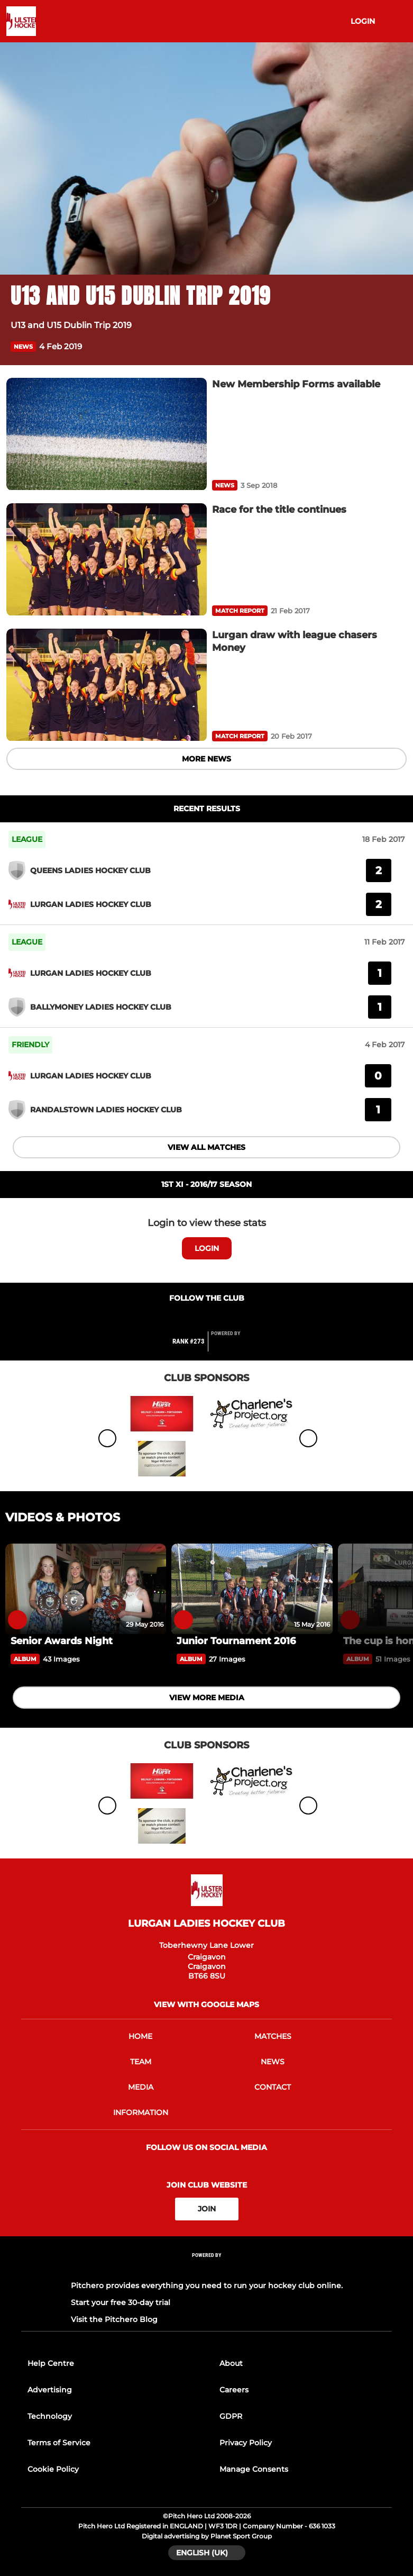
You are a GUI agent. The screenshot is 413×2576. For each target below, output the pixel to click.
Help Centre (50, 2363)
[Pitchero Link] (232, 1345)
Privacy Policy (245, 2442)
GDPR (230, 2416)
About (231, 2363)
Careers (234, 2389)
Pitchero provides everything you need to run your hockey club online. (207, 2285)
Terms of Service (58, 2442)
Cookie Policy (53, 2469)
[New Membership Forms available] (106, 434)
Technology (49, 2416)
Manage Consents (253, 2469)
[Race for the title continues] (106, 559)
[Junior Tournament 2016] (251, 1589)
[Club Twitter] (206, 1318)
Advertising (49, 2389)
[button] (396, 346)
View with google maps (206, 2004)
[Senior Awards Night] (85, 1589)
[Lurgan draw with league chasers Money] (106, 685)
